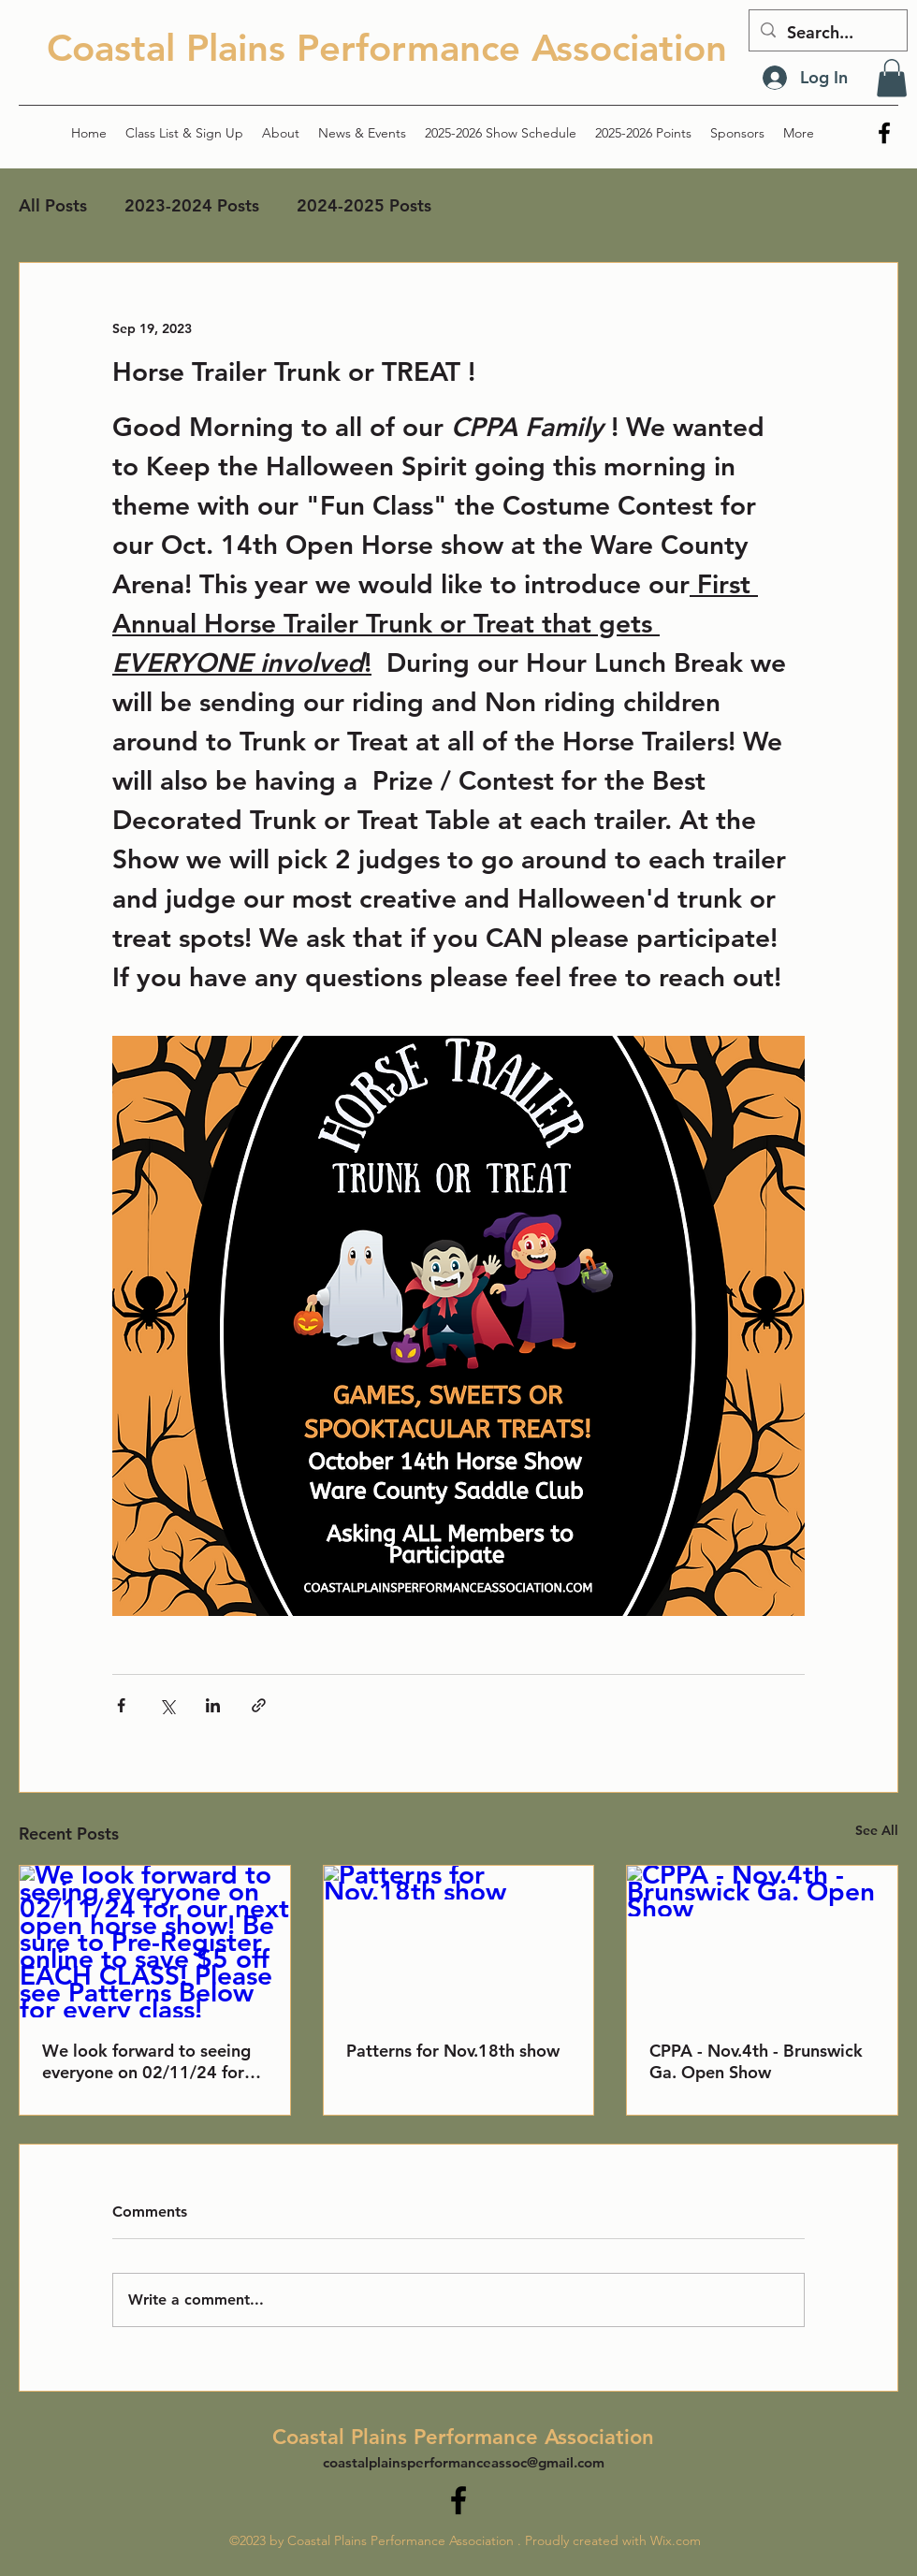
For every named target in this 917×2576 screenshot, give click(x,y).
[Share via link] (259, 1705)
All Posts (53, 205)
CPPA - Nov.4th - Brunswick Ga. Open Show (756, 2061)
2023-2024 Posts (191, 205)
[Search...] (827, 32)
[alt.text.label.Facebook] (884, 133)
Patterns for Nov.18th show (453, 2050)
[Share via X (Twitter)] (167, 1705)
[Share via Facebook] (121, 1705)
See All (876, 1830)
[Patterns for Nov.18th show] (459, 1941)
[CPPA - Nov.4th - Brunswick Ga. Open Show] (762, 1941)
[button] (892, 78)
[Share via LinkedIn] (213, 1705)
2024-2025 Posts (364, 205)
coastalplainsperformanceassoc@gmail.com (463, 2462)
